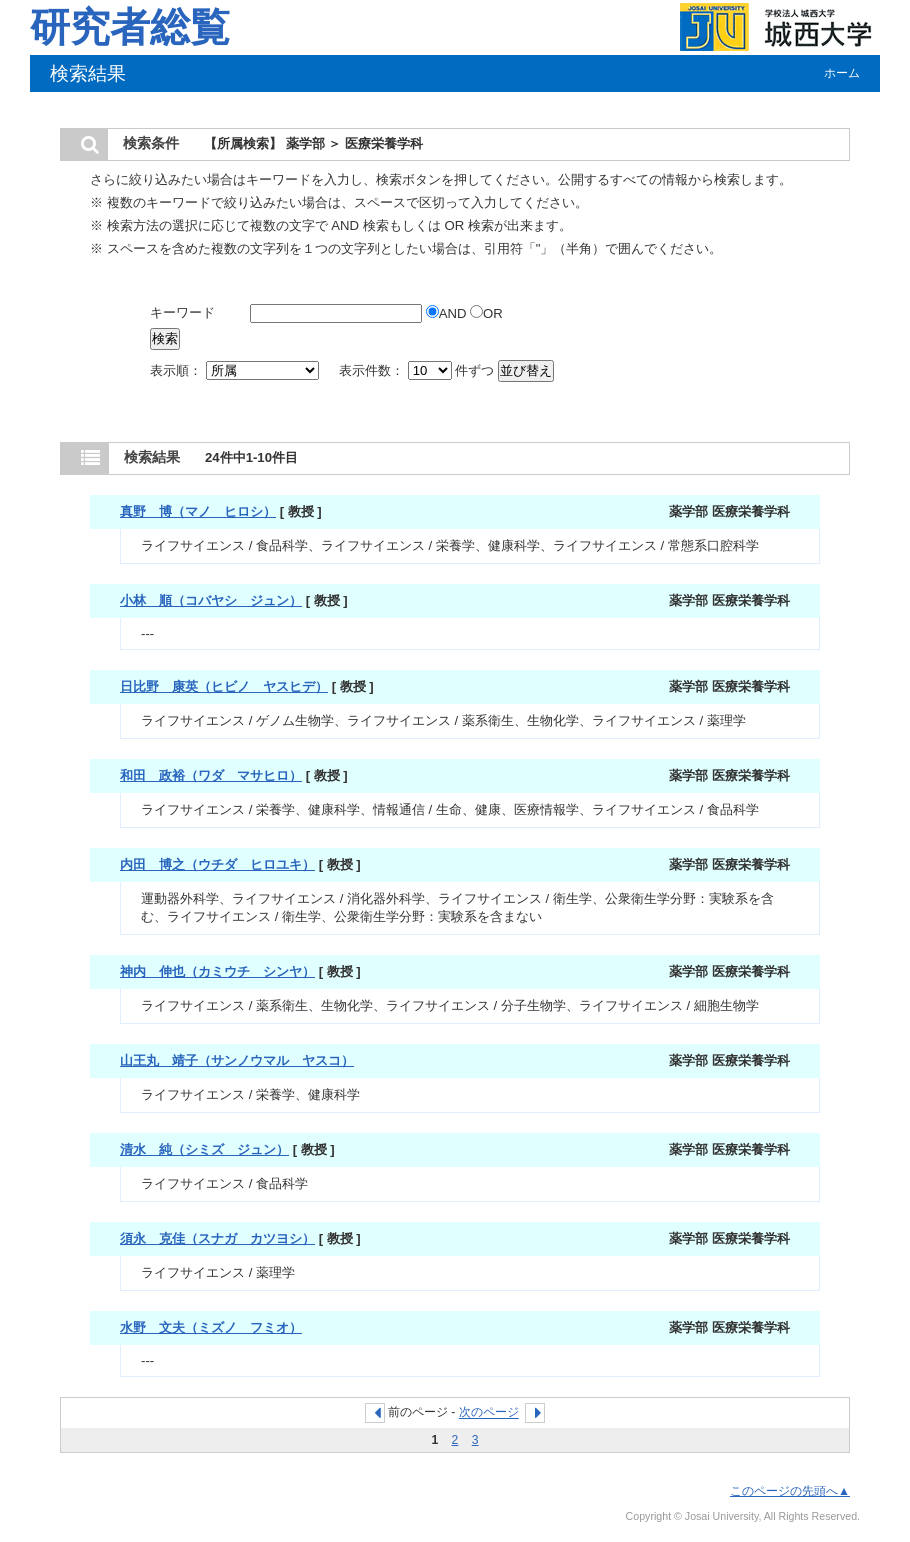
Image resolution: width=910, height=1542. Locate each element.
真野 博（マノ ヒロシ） (198, 511)
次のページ (489, 1413)
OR (486, 313)
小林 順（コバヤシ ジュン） (211, 600)
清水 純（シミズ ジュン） (204, 1149)
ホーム (842, 73)
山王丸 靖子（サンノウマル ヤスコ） (237, 1060)
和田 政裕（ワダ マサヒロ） (211, 775)
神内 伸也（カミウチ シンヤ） (217, 971)
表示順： (236, 370)
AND (448, 313)
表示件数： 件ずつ (418, 370)
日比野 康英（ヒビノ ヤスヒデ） (224, 686)
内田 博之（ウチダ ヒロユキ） (217, 864)
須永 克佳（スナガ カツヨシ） (217, 1238)
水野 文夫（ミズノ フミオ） (211, 1327)
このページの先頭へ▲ (790, 1491)
